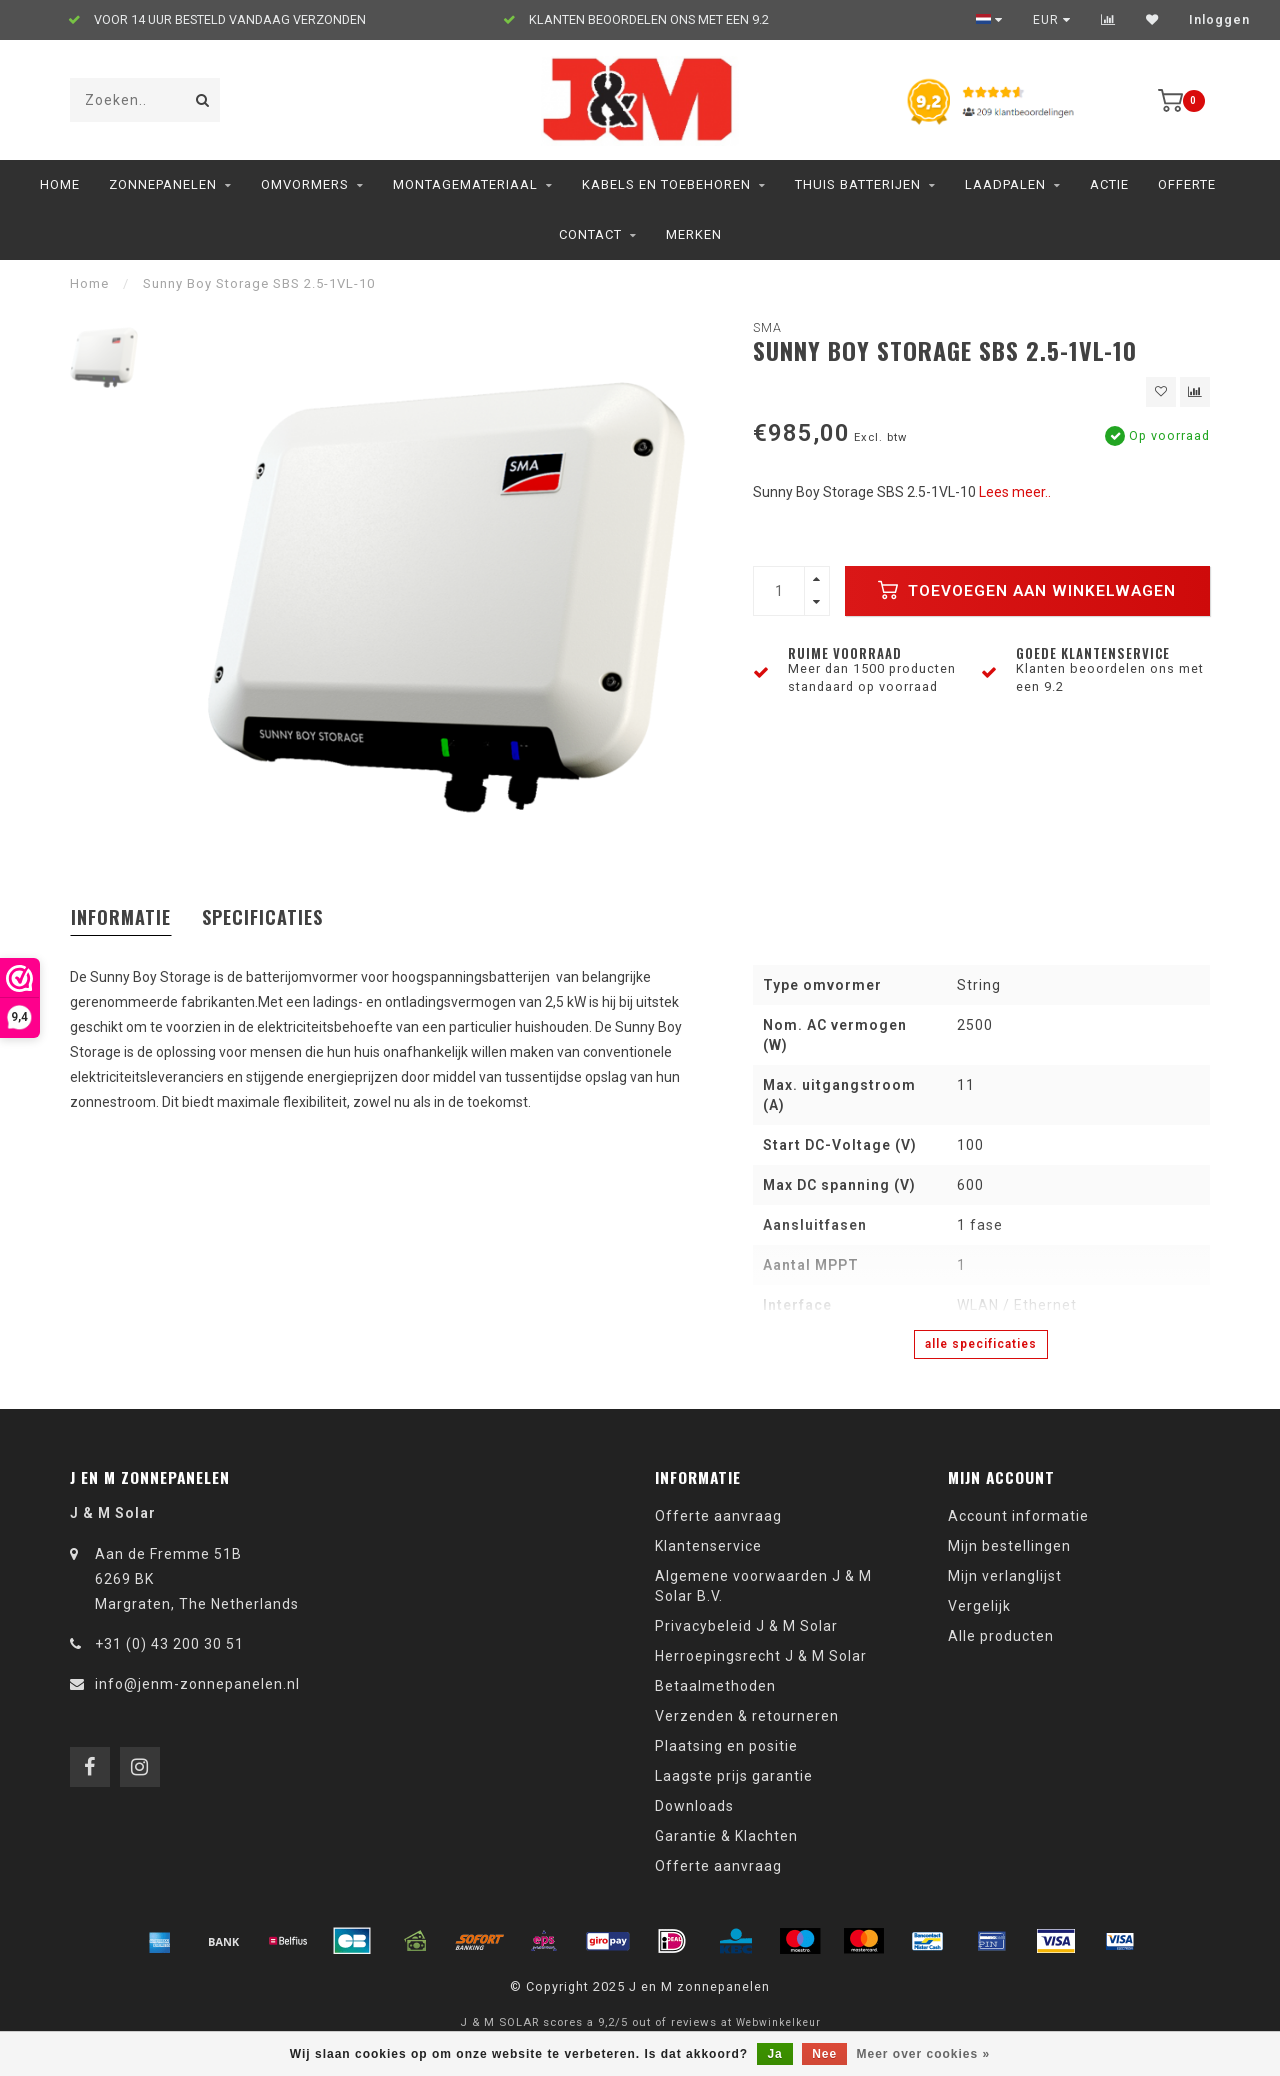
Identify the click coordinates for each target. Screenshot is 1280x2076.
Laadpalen (1005, 184)
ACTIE (1109, 184)
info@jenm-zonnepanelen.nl (197, 1684)
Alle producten (1001, 1636)
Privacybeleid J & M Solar (746, 1626)
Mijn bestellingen (1009, 1546)
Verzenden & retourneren (747, 1716)
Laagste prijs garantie (734, 1776)
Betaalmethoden (715, 1686)
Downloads (694, 1806)
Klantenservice (708, 1546)
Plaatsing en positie (726, 1746)
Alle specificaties (981, 1344)
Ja (774, 2054)
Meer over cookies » (924, 2054)
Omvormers (305, 184)
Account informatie (1018, 1516)
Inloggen (1219, 20)
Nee (824, 2054)
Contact (590, 234)
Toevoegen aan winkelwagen (1027, 590)
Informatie (121, 917)
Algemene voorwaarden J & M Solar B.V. (763, 1586)
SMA (767, 327)
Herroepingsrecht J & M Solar (761, 1656)
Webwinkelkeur (778, 2022)
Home (60, 184)
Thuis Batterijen (858, 184)
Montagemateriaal (465, 184)
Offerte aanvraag (718, 1516)
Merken (694, 234)
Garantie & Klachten (726, 1836)
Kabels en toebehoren (666, 184)
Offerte (1187, 184)
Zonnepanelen (163, 184)
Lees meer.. (1015, 492)
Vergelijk (979, 1606)
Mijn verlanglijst (1005, 1576)
